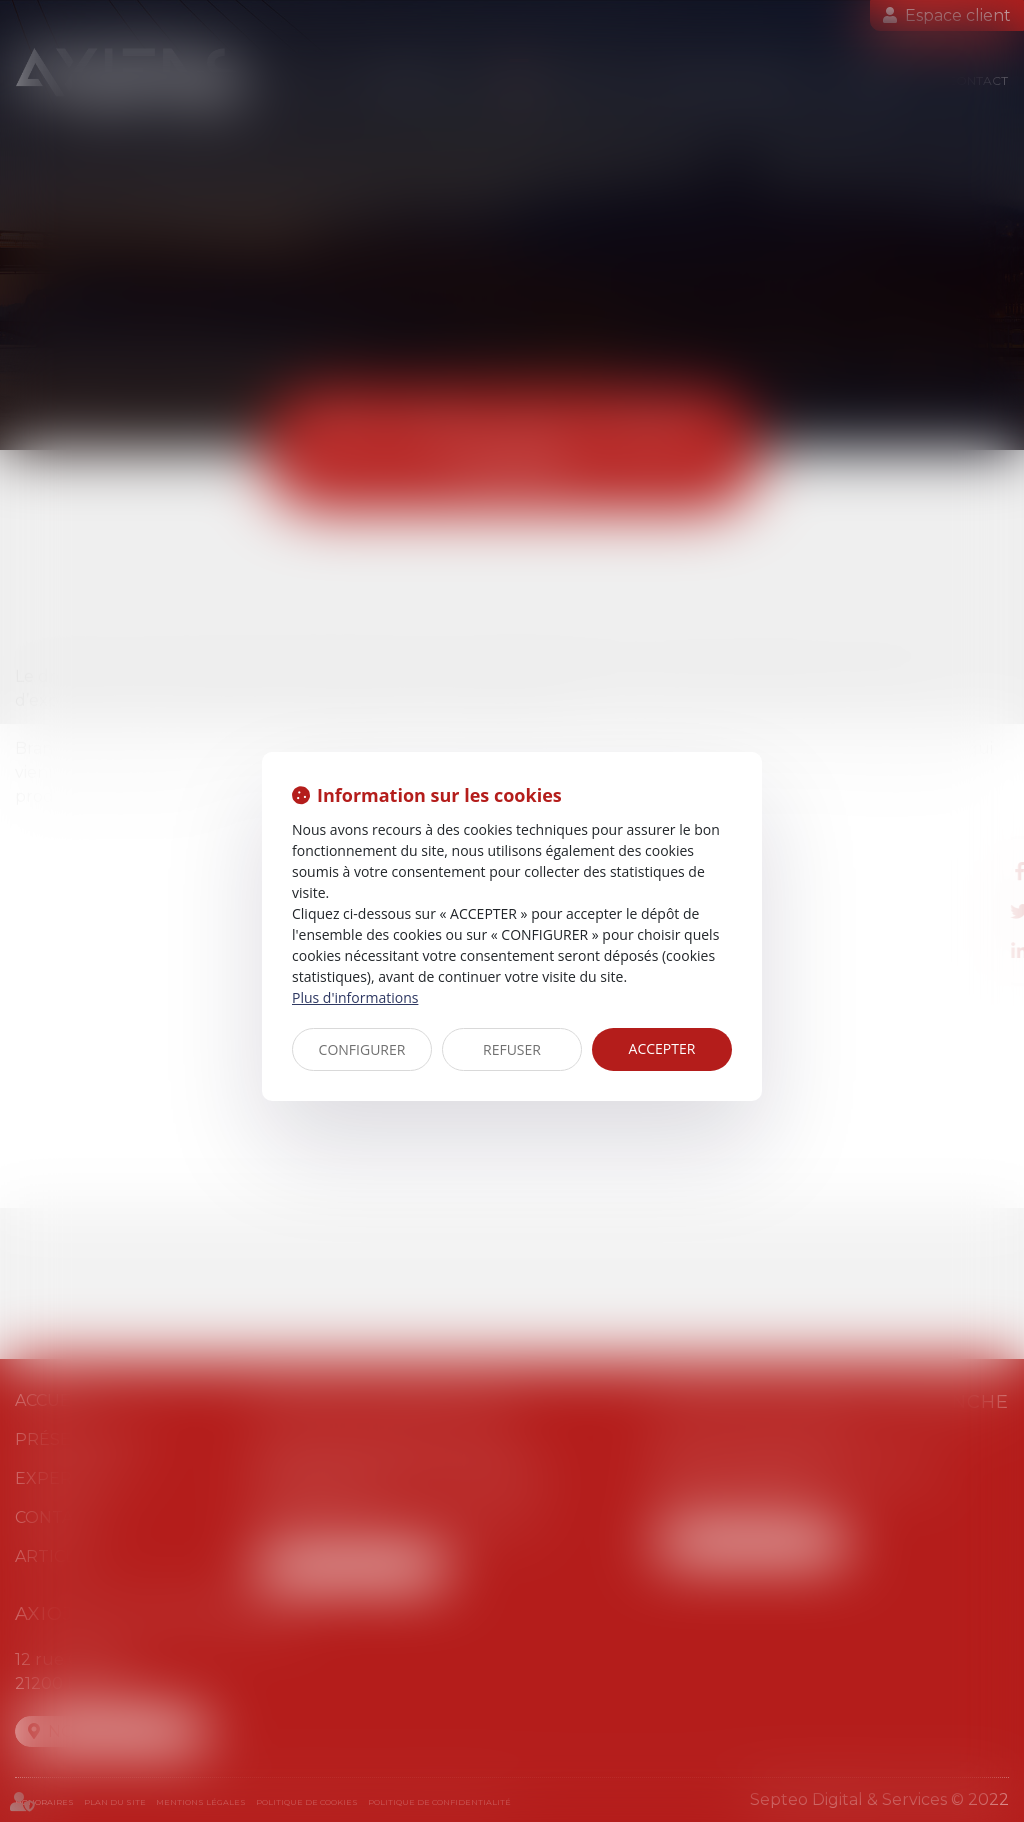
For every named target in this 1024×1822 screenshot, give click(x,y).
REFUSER (512, 1049)
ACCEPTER (662, 1048)
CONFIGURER (362, 1049)
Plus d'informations (355, 997)
